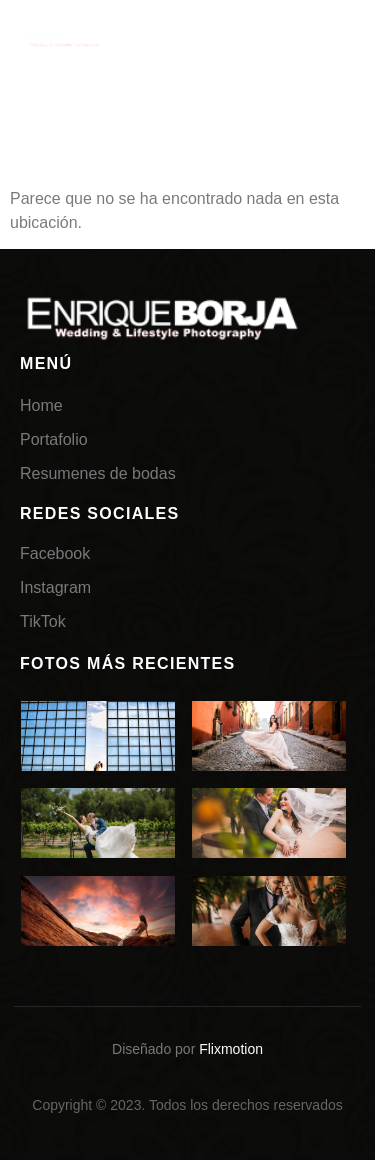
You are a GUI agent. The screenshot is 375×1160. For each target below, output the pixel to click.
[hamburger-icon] (330, 43)
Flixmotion (231, 1049)
